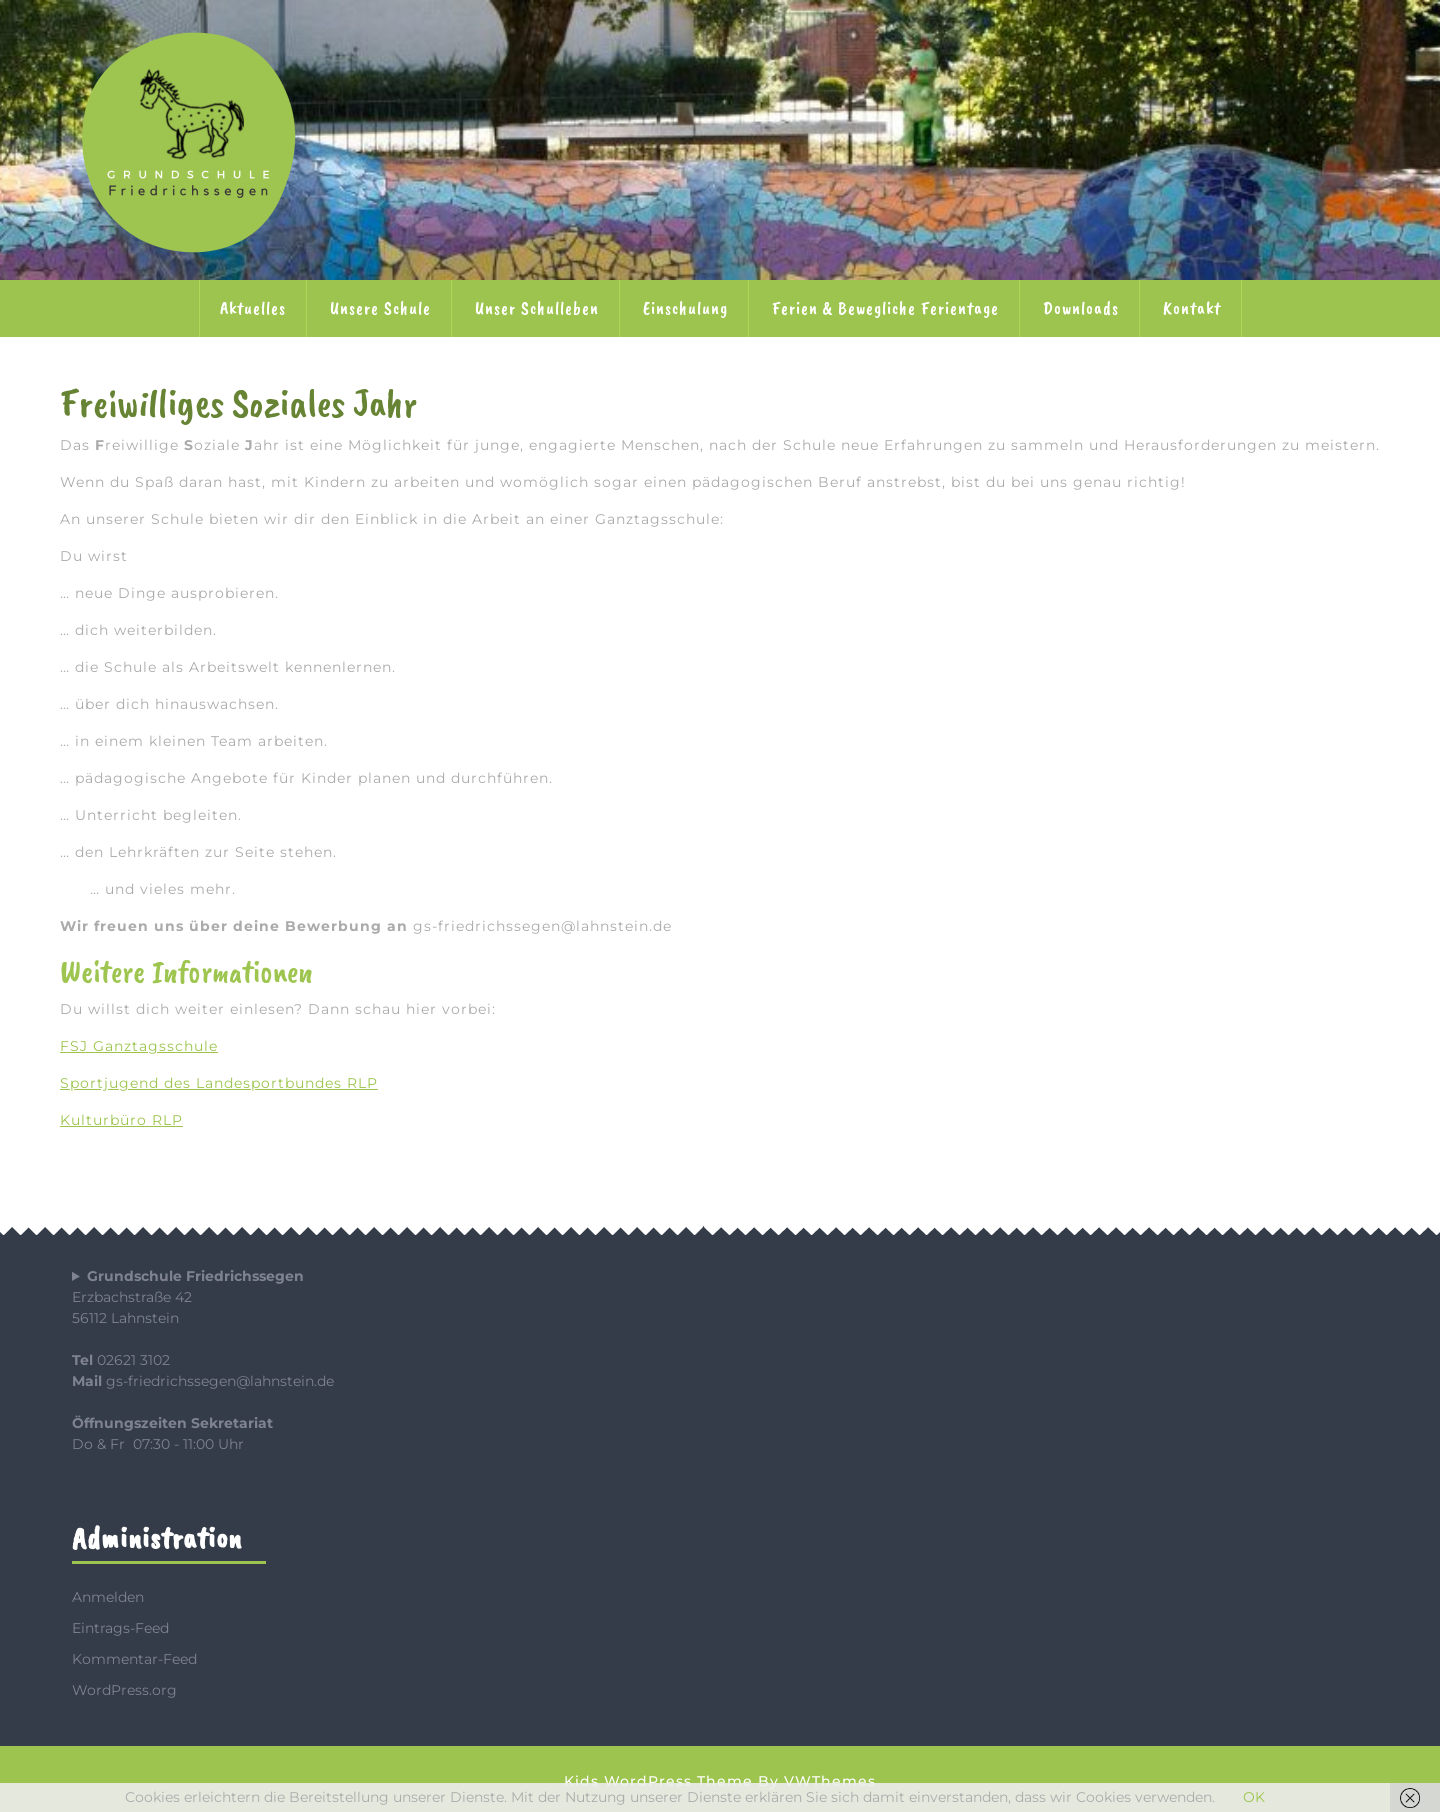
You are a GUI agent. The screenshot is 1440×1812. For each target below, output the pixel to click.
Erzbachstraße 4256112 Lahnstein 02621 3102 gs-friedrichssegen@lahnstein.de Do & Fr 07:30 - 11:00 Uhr (203, 1360)
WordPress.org (124, 1690)
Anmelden (108, 1597)
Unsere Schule (380, 308)
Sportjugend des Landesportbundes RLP (219, 1083)
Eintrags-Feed (120, 1628)
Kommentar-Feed (134, 1659)
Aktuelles (253, 308)
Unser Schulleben (537, 308)
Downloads (1081, 308)
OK (1254, 1797)
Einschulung (685, 308)
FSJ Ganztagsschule (139, 1046)
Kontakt (1192, 308)
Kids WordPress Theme (658, 1781)
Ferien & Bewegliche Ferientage (885, 308)
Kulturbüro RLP (121, 1120)
